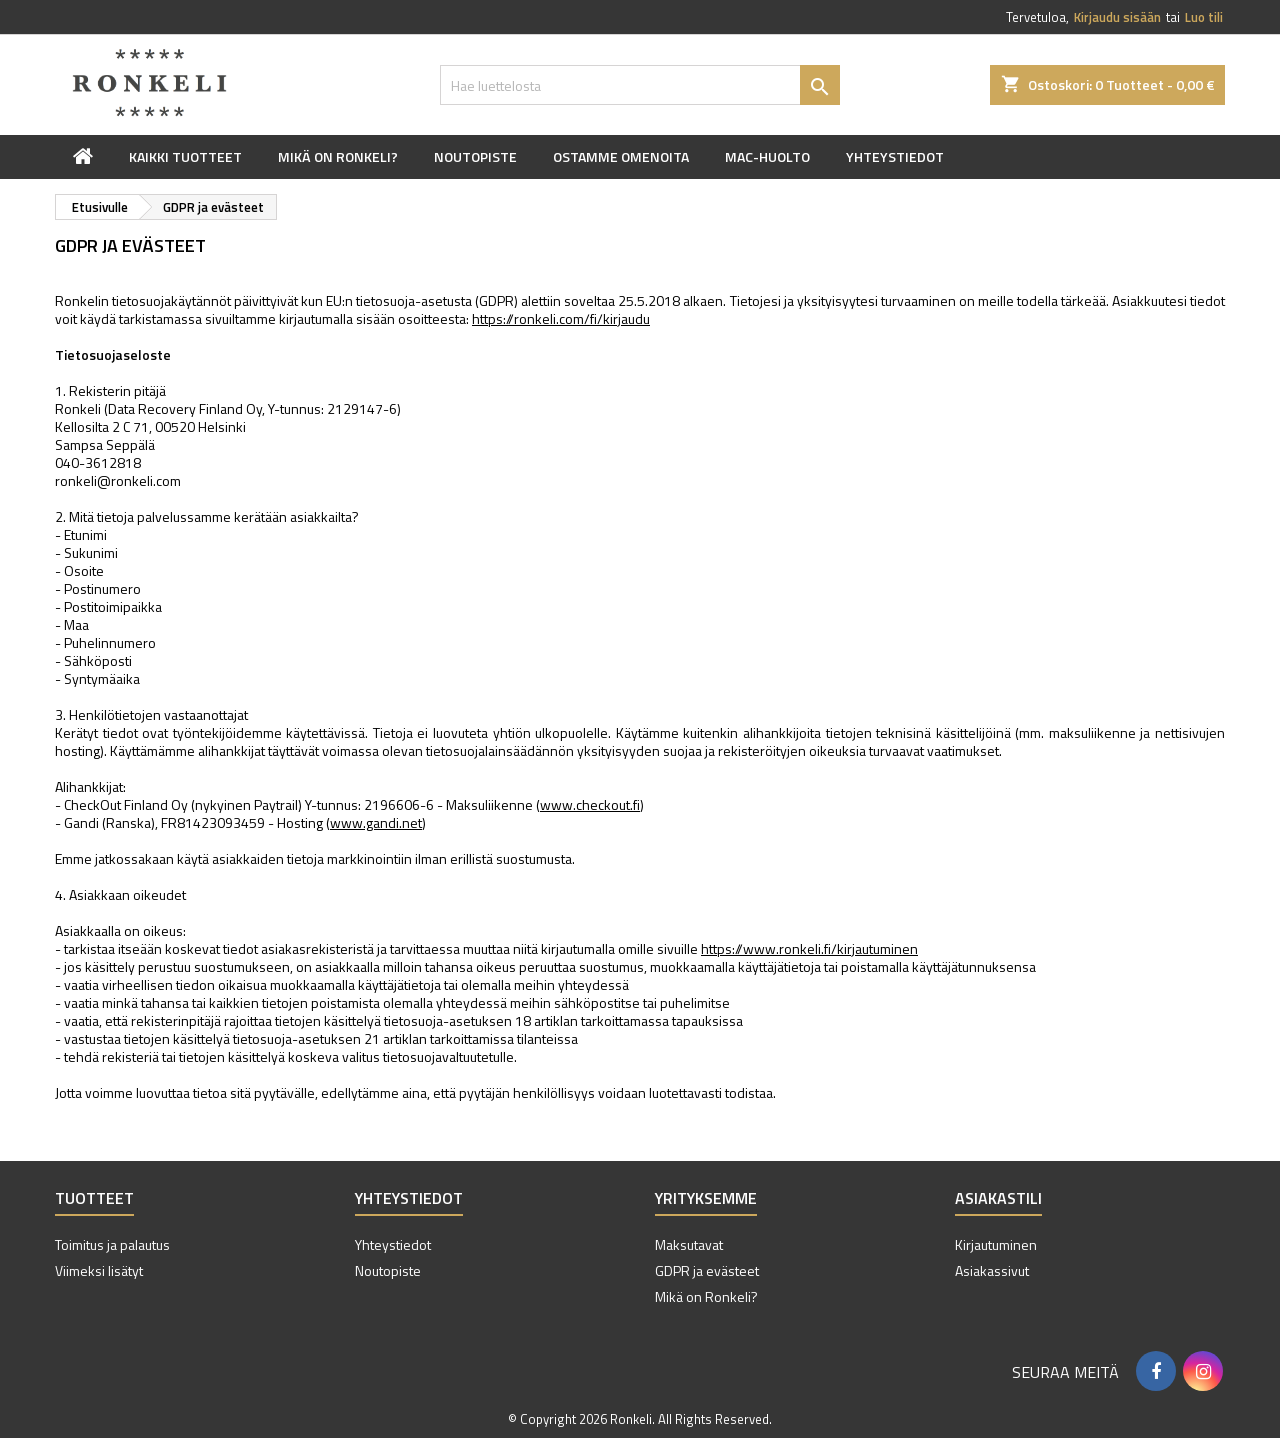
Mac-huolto (767, 156)
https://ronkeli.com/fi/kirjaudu (561, 318)
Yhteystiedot (895, 156)
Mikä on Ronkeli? (338, 156)
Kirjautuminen (996, 1244)
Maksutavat (689, 1244)
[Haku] (640, 85)
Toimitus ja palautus (112, 1244)
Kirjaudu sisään (1117, 17)
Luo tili (1204, 17)
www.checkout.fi (590, 804)
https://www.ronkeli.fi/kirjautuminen (809, 948)
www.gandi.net (376, 822)
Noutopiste (475, 156)
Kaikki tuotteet (185, 156)
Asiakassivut (992, 1270)
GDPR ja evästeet (707, 1270)
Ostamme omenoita (621, 156)
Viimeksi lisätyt (99, 1270)
